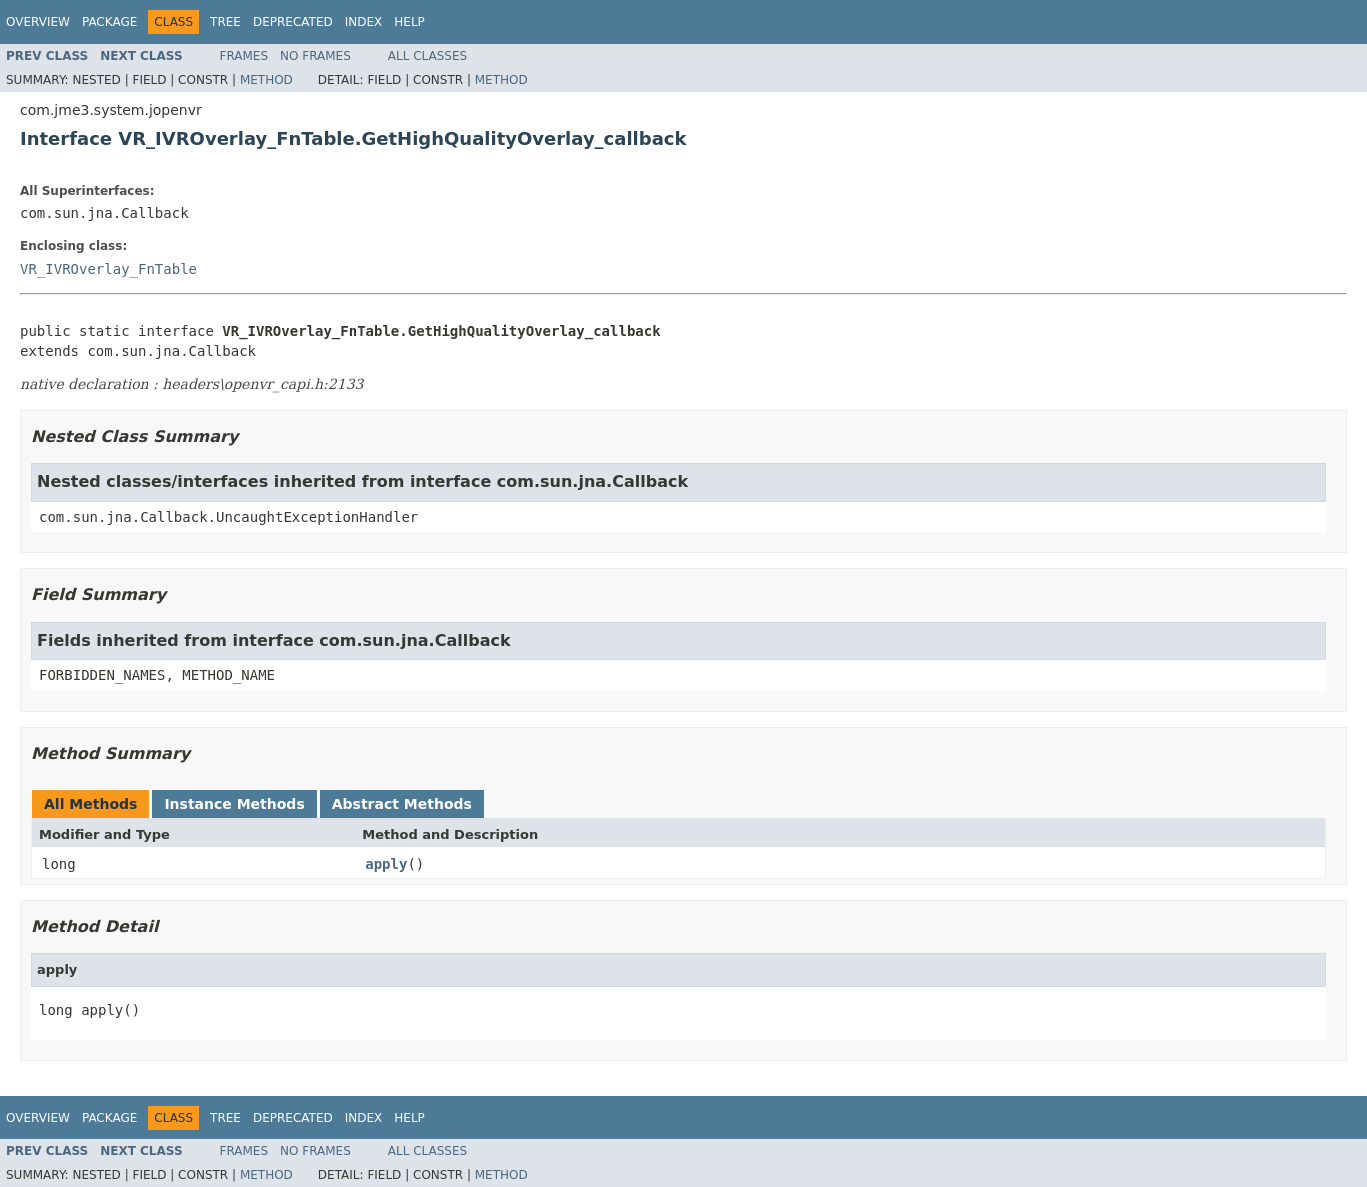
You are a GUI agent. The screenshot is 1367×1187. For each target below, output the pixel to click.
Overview (38, 22)
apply (386, 864)
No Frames (315, 56)
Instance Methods (234, 804)
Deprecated (293, 22)
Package (109, 22)
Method (266, 80)
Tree (225, 22)
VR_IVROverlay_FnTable (108, 269)
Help (409, 22)
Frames (244, 56)
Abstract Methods (402, 804)
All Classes (427, 56)
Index (364, 22)
